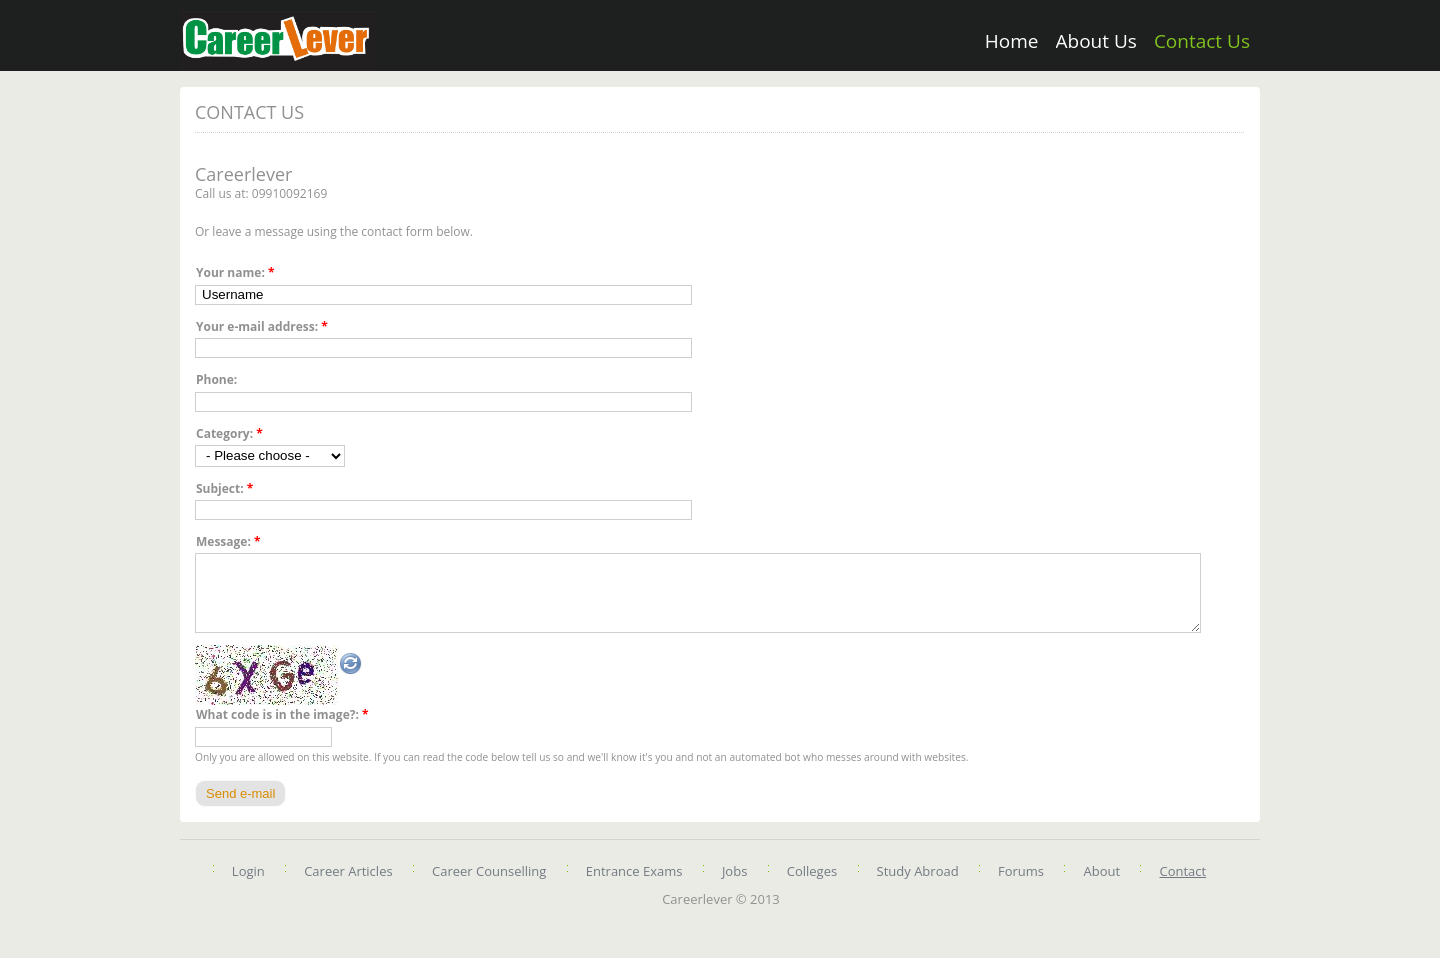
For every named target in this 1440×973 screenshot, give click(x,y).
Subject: (224, 488)
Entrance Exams (634, 886)
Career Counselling (489, 886)
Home (1012, 41)
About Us (1096, 41)
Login (248, 886)
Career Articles (348, 886)
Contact (1182, 886)
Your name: (235, 272)
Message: (228, 541)
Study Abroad (918, 886)
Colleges (812, 886)
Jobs (734, 886)
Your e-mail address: (262, 326)
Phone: (216, 379)
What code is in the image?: (282, 729)
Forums (1021, 886)
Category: (229, 433)
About (1101, 886)
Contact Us (1202, 41)
